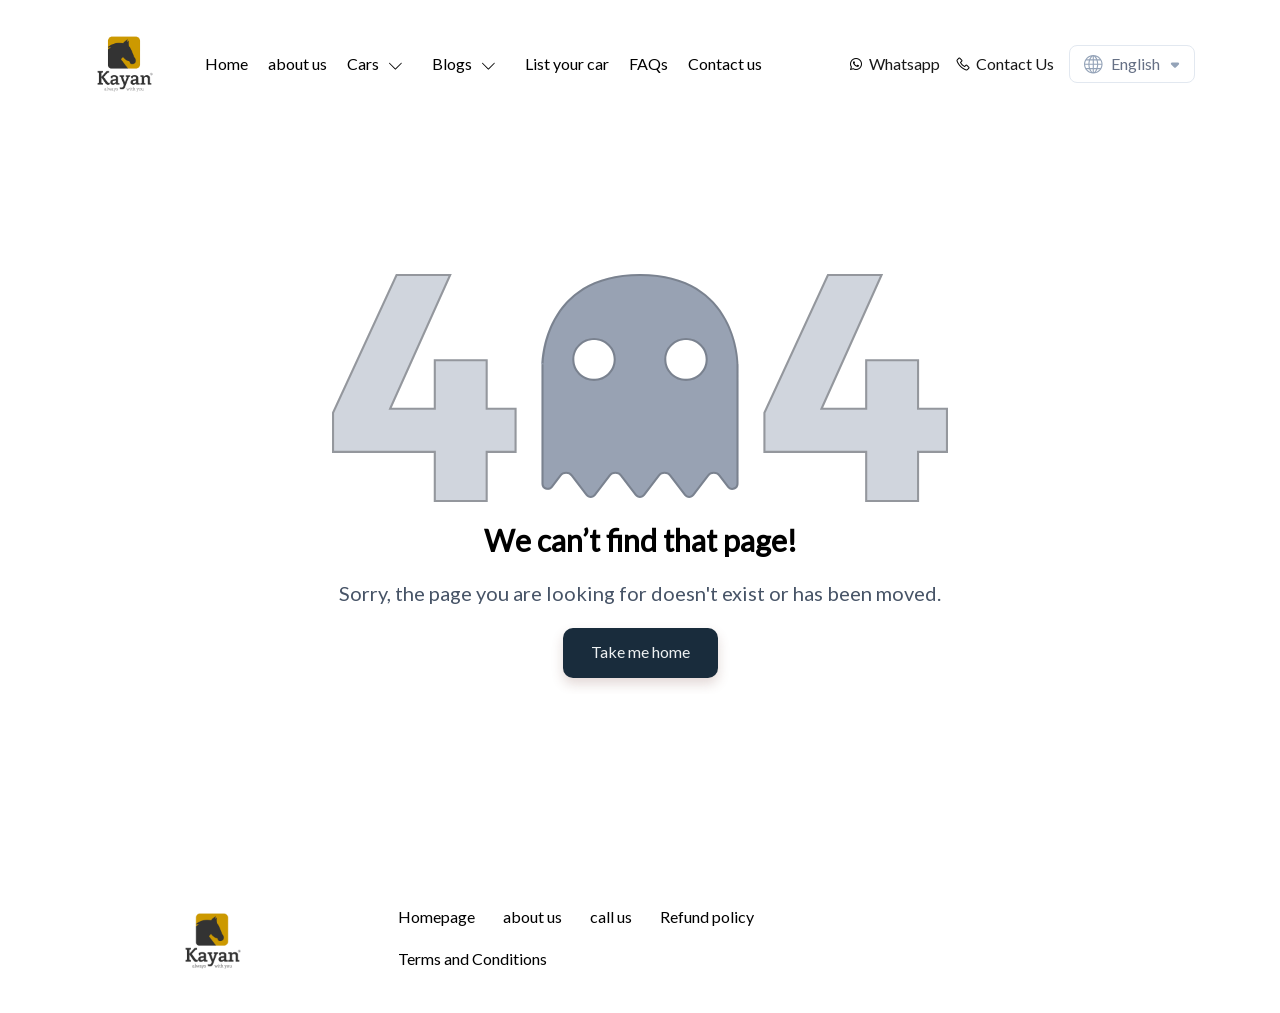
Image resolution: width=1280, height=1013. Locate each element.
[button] (379, 64)
